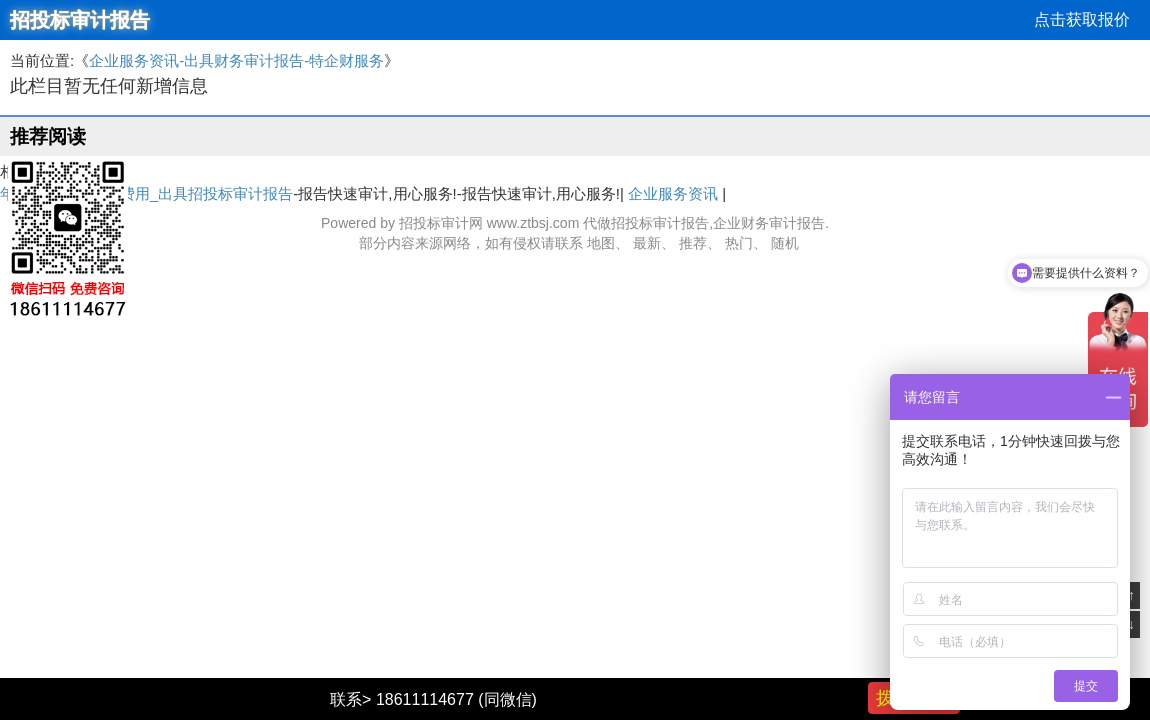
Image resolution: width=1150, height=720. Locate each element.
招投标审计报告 (80, 20)
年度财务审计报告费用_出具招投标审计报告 (146, 193)
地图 (601, 243)
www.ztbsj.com (533, 223)
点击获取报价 (1082, 19)
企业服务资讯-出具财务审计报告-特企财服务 (236, 60)
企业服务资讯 (673, 193)
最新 (647, 243)
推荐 (693, 243)
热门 (739, 243)
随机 (785, 243)
